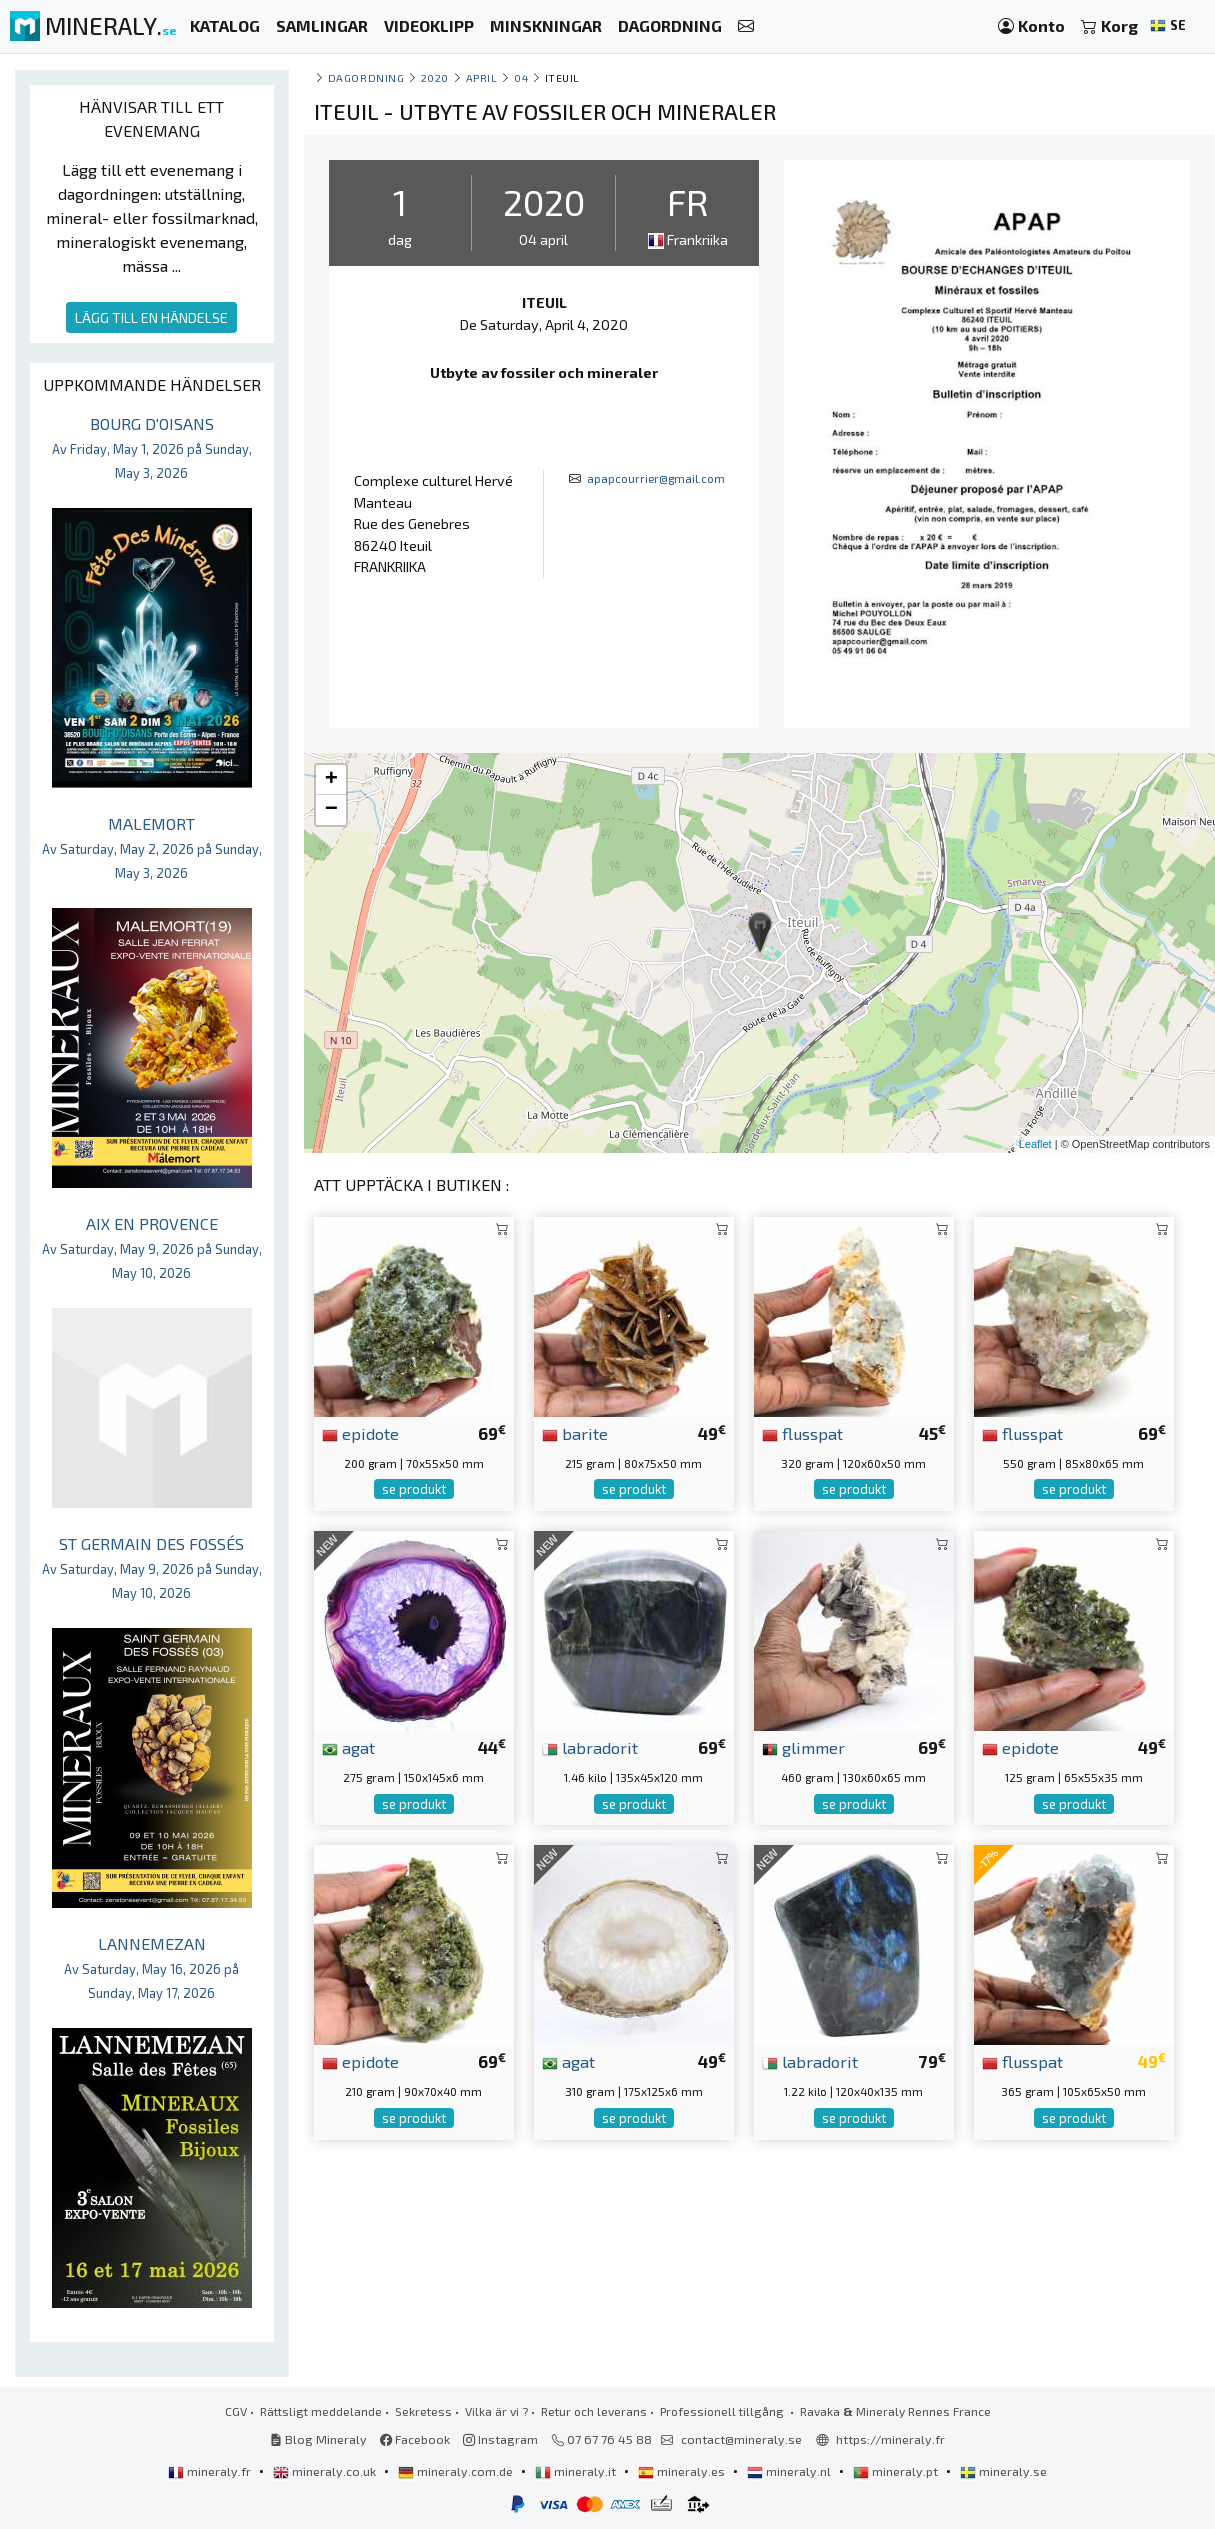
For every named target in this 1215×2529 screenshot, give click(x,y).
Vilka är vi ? (496, 2411)
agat (348, 1747)
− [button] (331, 810)
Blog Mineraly (318, 2439)
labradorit (590, 1747)
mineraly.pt (897, 2471)
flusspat (802, 1433)
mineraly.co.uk (326, 2471)
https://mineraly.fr (890, 2439)
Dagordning (366, 77)
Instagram (500, 2439)
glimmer (803, 1747)
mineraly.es (683, 2471)
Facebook (415, 2439)
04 (521, 77)
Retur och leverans (594, 2411)
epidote (360, 1433)
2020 (435, 77)
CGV (236, 2411)
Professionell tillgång (723, 2411)
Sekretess (423, 2411)
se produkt (414, 1489)
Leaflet (1035, 1144)
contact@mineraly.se (741, 2439)
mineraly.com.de (457, 2471)
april (482, 77)
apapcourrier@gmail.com (656, 478)
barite (575, 1433)
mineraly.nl (790, 2471)
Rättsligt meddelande (321, 2411)
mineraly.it (577, 2471)
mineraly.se (1003, 2471)
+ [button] (331, 780)
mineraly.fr (211, 2471)
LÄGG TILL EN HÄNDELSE (151, 317)
